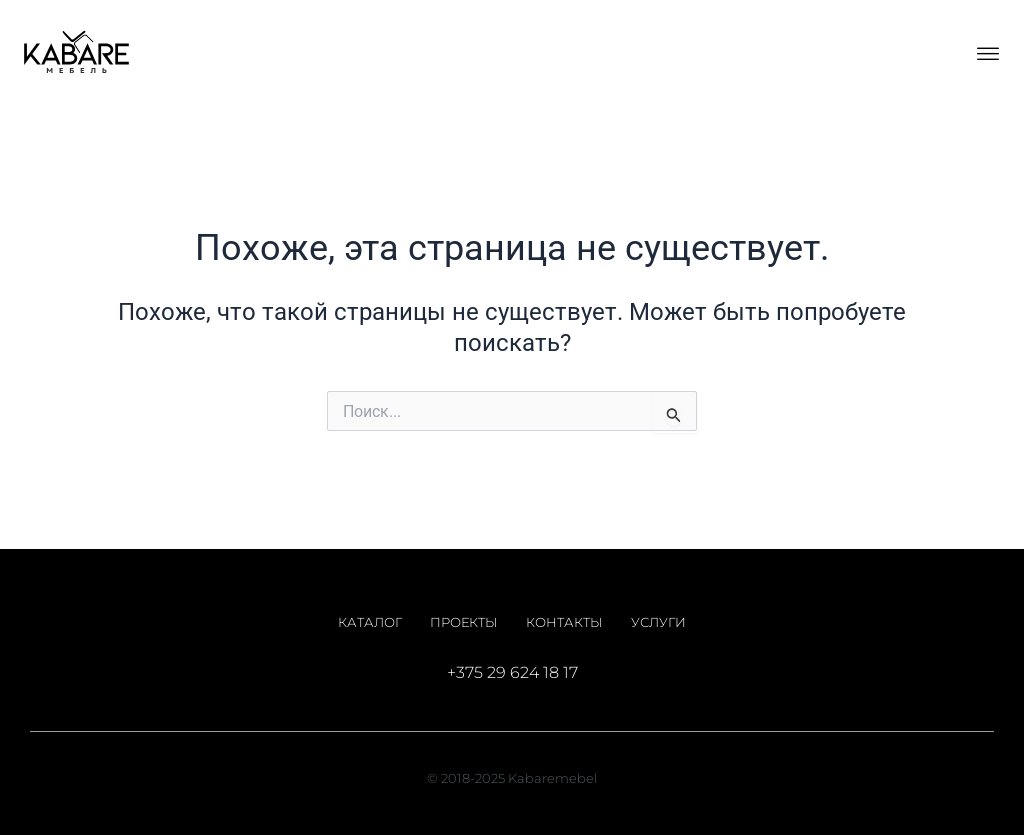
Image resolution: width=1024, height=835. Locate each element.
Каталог (370, 622)
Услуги (658, 622)
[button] (987, 52)
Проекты (464, 622)
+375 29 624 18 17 (512, 672)
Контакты (564, 622)
